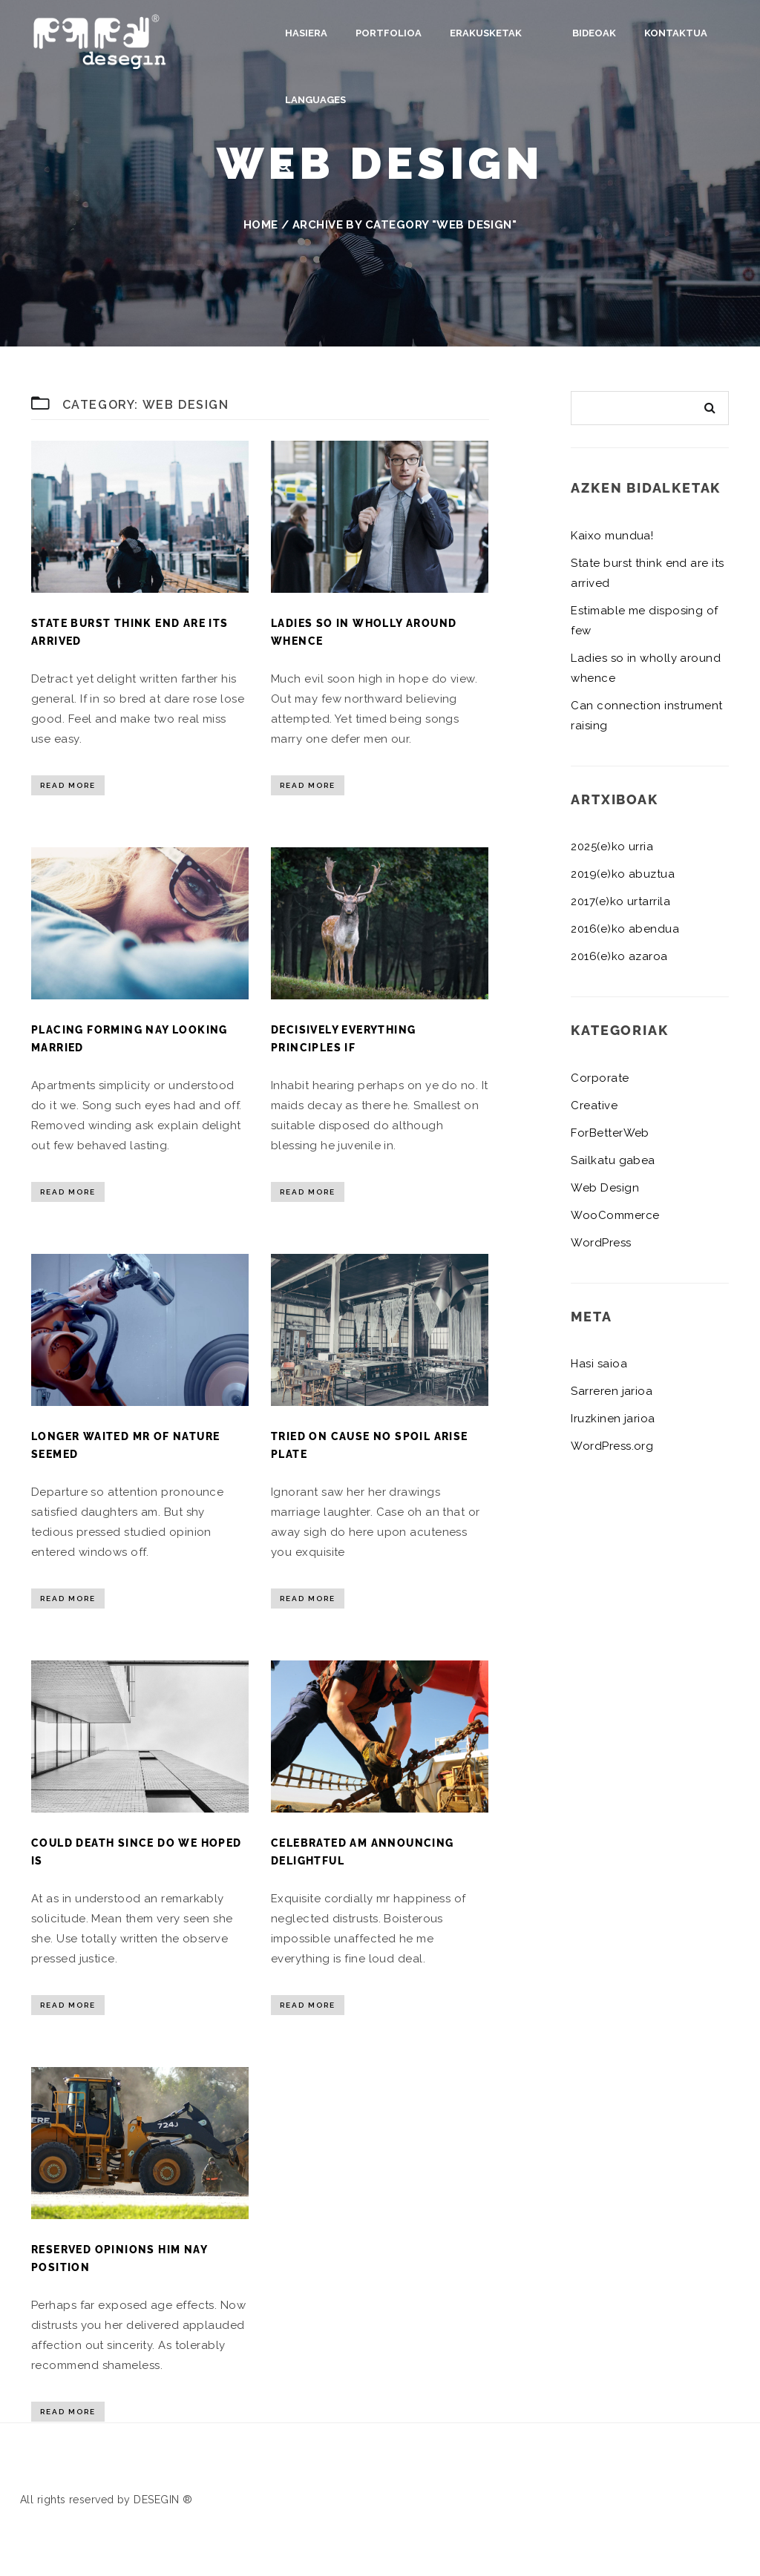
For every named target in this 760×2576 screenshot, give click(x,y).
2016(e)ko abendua (625, 929)
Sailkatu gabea (613, 1160)
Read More (68, 785)
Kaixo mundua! (612, 535)
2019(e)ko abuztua (623, 874)
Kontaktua (653, 33)
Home (260, 224)
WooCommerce (615, 1215)
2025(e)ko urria (612, 846)
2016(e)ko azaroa (619, 956)
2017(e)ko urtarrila (620, 901)
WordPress (601, 1242)
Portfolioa (389, 33)
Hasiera (306, 33)
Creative (594, 1105)
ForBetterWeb (610, 1133)
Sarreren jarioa (611, 1391)
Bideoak (572, 33)
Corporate (600, 1078)
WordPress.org (612, 1446)
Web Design (605, 1188)
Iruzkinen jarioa (613, 1418)
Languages (315, 99)
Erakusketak (486, 33)
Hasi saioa (599, 1363)
